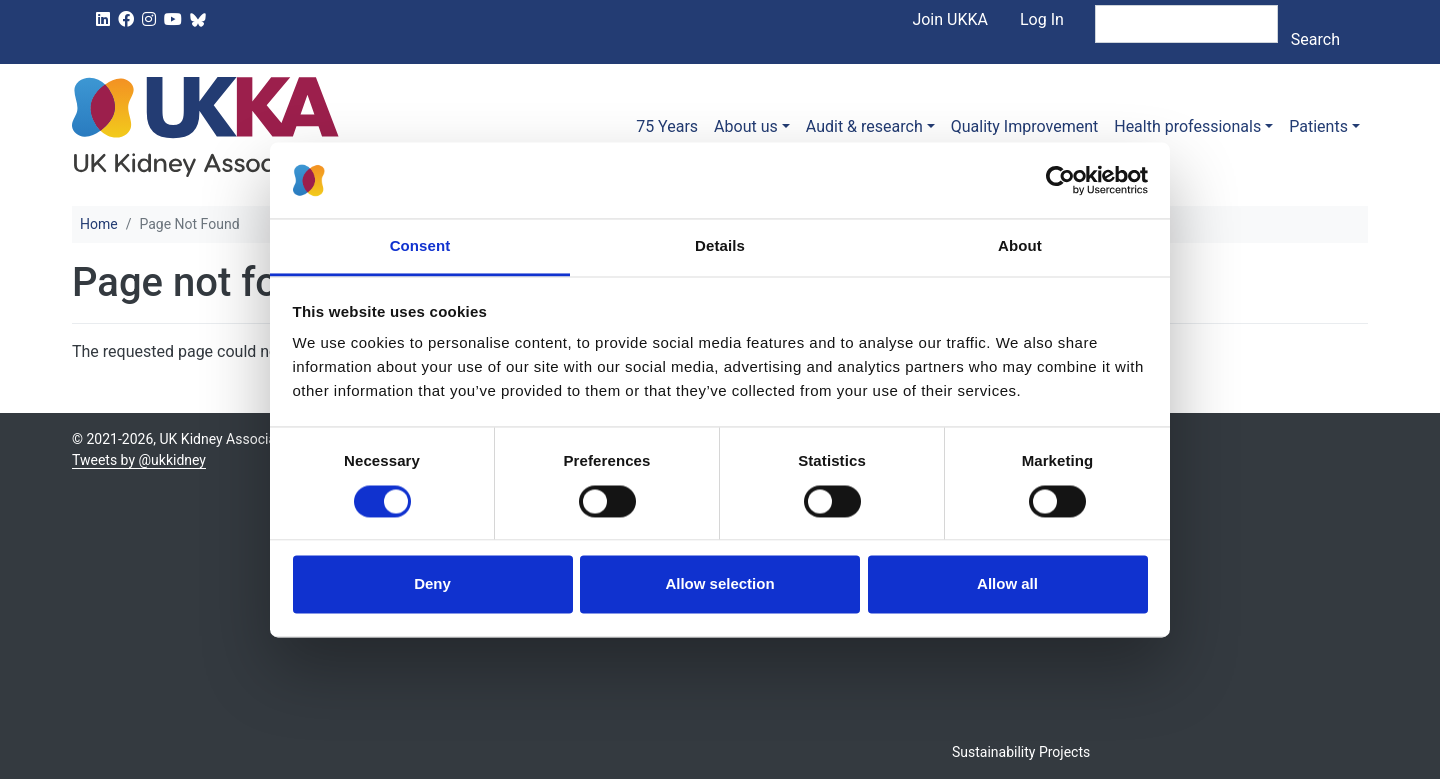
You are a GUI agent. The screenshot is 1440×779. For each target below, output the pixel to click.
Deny (432, 584)
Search (1315, 39)
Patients (1318, 126)
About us (746, 126)
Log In (1042, 19)
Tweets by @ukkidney (139, 460)
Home (99, 224)
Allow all (1007, 584)
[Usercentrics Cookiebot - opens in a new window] (1060, 180)
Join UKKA (950, 19)
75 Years (667, 126)
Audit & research (864, 126)
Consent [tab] (420, 246)
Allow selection (719, 584)
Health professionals (1187, 126)
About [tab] (1020, 246)
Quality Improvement (1024, 126)
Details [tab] (720, 246)
